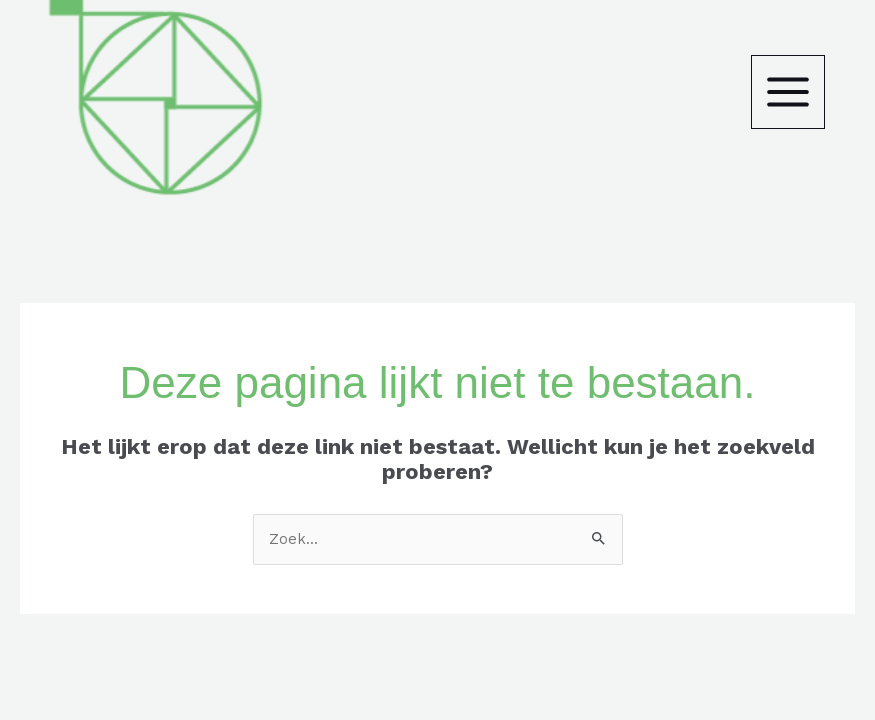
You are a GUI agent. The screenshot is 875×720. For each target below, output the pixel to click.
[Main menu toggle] (788, 92)
